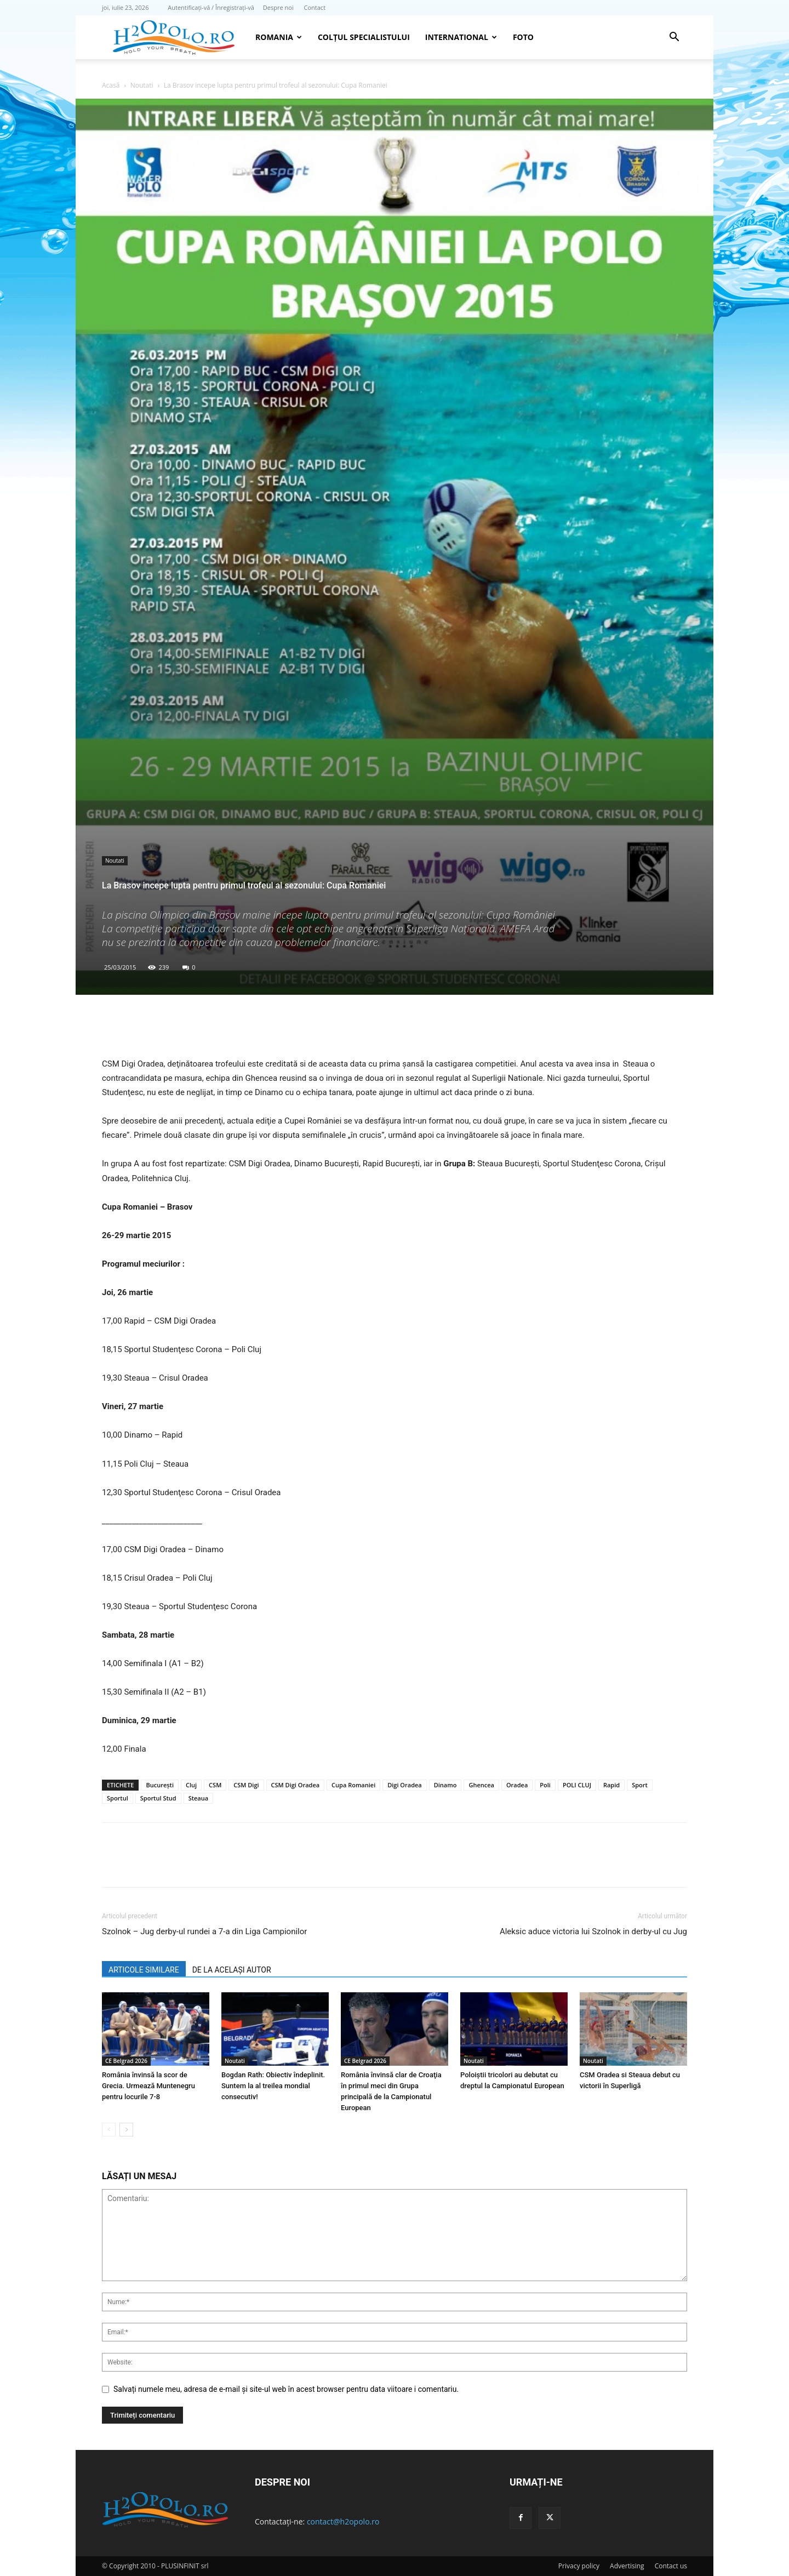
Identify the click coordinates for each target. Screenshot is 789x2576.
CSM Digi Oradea (295, 1785)
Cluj (191, 1785)
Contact (315, 7)
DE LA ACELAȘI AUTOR (231, 1969)
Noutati (141, 85)
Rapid (611, 1785)
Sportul (117, 1798)
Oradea (517, 1785)
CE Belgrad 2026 (126, 2061)
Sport (640, 1785)
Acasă (110, 85)
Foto (523, 37)
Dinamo (445, 1785)
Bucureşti (160, 1785)
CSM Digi (246, 1785)
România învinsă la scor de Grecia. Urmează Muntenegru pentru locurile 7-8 (148, 2086)
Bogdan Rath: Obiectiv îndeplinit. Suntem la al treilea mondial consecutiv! (273, 2086)
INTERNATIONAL (461, 37)
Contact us (671, 2566)
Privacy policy (578, 2566)
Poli (545, 1785)
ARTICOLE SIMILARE (143, 1969)
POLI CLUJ (577, 1785)
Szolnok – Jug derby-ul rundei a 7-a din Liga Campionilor (204, 1931)
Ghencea (481, 1785)
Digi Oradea (404, 1785)
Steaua (198, 1798)
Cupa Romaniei (353, 1785)
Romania (278, 37)
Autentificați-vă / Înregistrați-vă (211, 7)
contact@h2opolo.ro (343, 2521)
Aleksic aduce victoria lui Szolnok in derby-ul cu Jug (593, 1931)
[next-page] (126, 2129)
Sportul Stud (158, 1798)
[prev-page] (109, 2129)
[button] (674, 38)
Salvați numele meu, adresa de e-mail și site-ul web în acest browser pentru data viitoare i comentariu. (286, 2389)
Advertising (627, 2566)
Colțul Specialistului (364, 37)
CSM (215, 1785)
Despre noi (278, 7)
